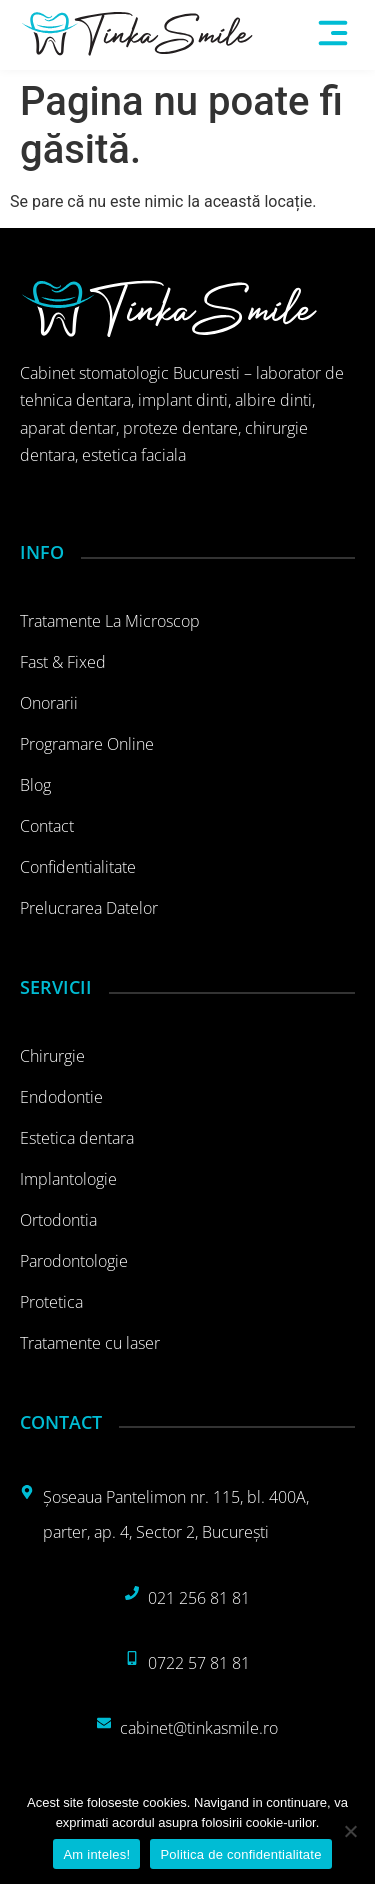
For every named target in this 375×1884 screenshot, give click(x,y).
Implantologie (68, 1179)
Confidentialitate (78, 867)
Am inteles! (96, 1854)
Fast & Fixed (63, 662)
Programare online (87, 744)
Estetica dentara (77, 1138)
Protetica (51, 1302)
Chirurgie (52, 1056)
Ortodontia (58, 1220)
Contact (47, 826)
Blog (35, 785)
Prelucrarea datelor (89, 908)
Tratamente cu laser (90, 1343)
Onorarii (49, 703)
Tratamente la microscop (110, 621)
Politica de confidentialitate (240, 1854)
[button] (332, 35)
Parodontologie (74, 1261)
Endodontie (61, 1097)
